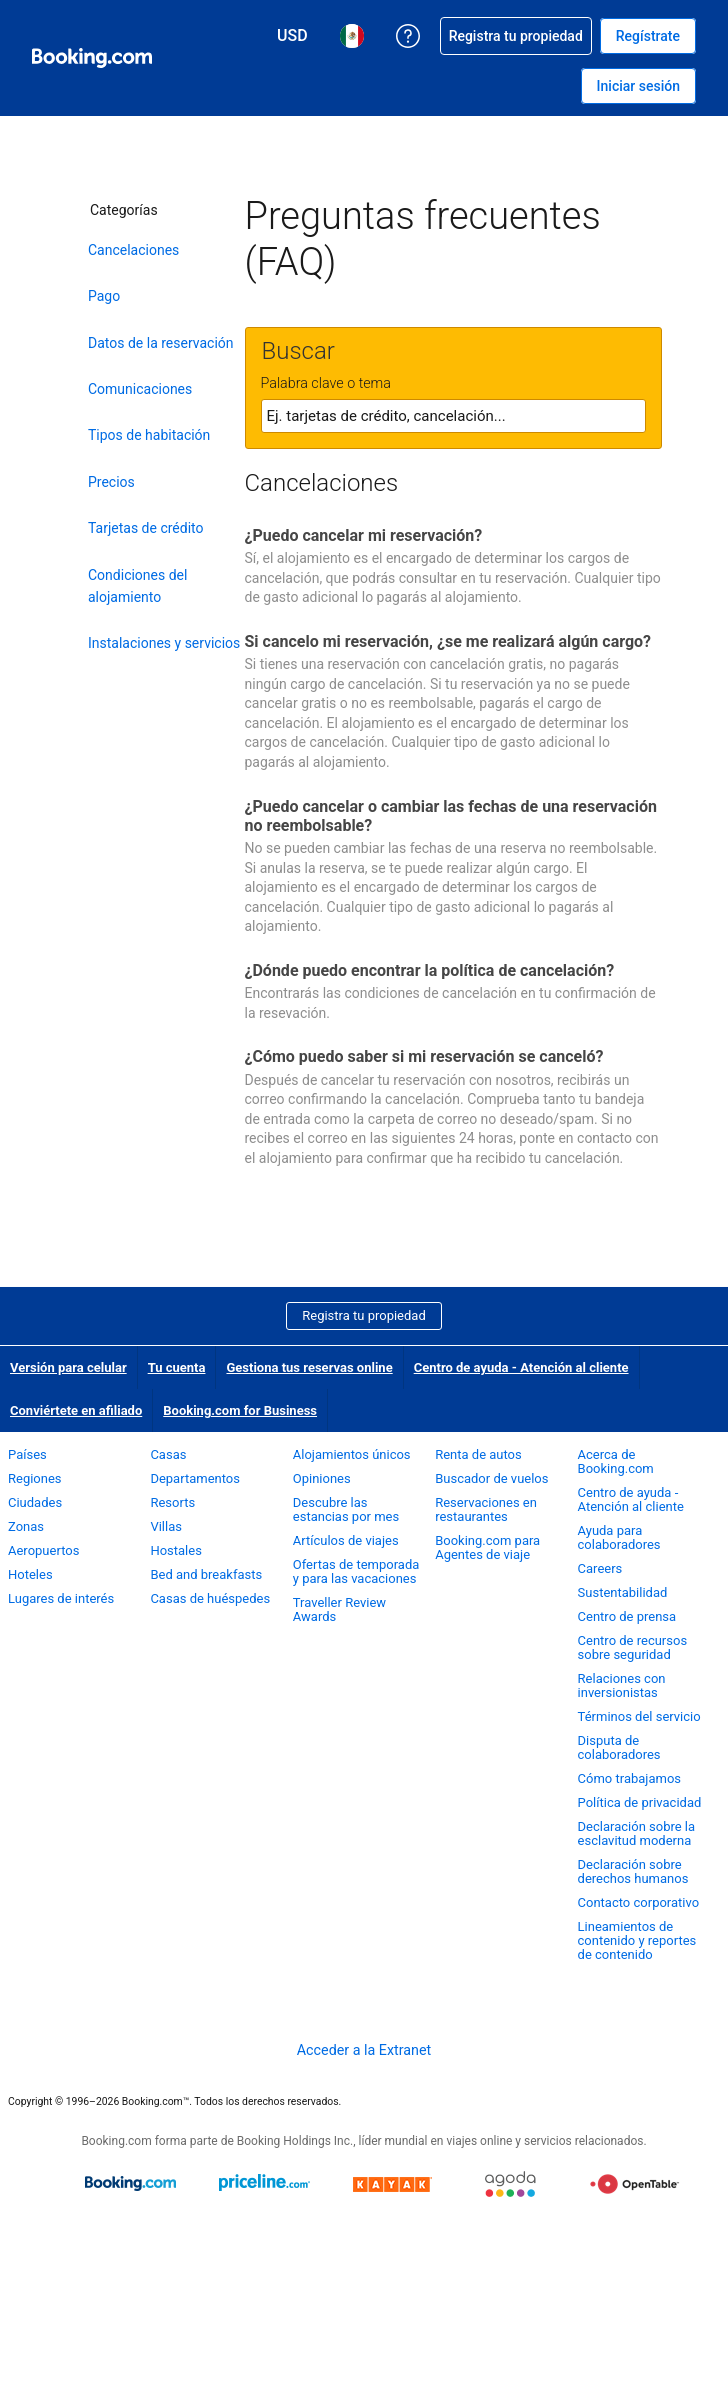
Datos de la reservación (161, 343)
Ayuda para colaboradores (619, 1537)
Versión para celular (68, 1367)
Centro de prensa (627, 1616)
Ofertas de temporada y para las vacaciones (356, 1571)
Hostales (176, 1550)
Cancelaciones (133, 250)
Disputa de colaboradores (619, 1747)
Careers (600, 1568)
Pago (104, 296)
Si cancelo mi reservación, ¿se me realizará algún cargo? (448, 641)
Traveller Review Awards (339, 1609)
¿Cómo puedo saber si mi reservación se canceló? (424, 1056)
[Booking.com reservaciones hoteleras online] (92, 58)
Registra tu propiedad (364, 1315)
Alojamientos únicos (352, 1454)
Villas (166, 1526)
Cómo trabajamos (629, 1778)
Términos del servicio (639, 1716)
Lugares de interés (61, 1598)
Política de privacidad (640, 1802)
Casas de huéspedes (210, 1598)
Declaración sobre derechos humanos (633, 1871)
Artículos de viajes (346, 1540)
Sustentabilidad (623, 1592)
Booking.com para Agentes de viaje (487, 1547)
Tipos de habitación (149, 435)
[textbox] (453, 416)
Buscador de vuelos (491, 1478)
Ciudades (35, 1502)
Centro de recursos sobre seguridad (633, 1647)
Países (27, 1454)
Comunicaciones (140, 389)
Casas (168, 1454)
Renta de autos (478, 1454)
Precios (111, 482)
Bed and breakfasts (206, 1574)
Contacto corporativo (639, 1902)
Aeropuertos (43, 1550)
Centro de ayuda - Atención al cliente (521, 1367)
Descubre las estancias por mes (346, 1509)
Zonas (26, 1526)
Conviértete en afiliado (76, 1410)
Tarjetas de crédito (146, 528)
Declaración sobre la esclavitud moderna (637, 1833)
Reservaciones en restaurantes (486, 1509)
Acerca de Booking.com (616, 1461)
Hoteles (30, 1574)
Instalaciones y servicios (164, 643)
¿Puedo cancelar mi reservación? (364, 535)
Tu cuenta (177, 1367)
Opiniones (322, 1478)
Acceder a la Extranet (364, 2050)
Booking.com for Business (240, 1410)
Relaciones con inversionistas (622, 1685)
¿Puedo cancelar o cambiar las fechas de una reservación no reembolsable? (451, 816)
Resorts (172, 1502)
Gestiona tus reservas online (309, 1367)
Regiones (35, 1478)
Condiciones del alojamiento (137, 586)
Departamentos (195, 1478)
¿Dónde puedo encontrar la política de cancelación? (430, 970)
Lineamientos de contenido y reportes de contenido (637, 1940)
